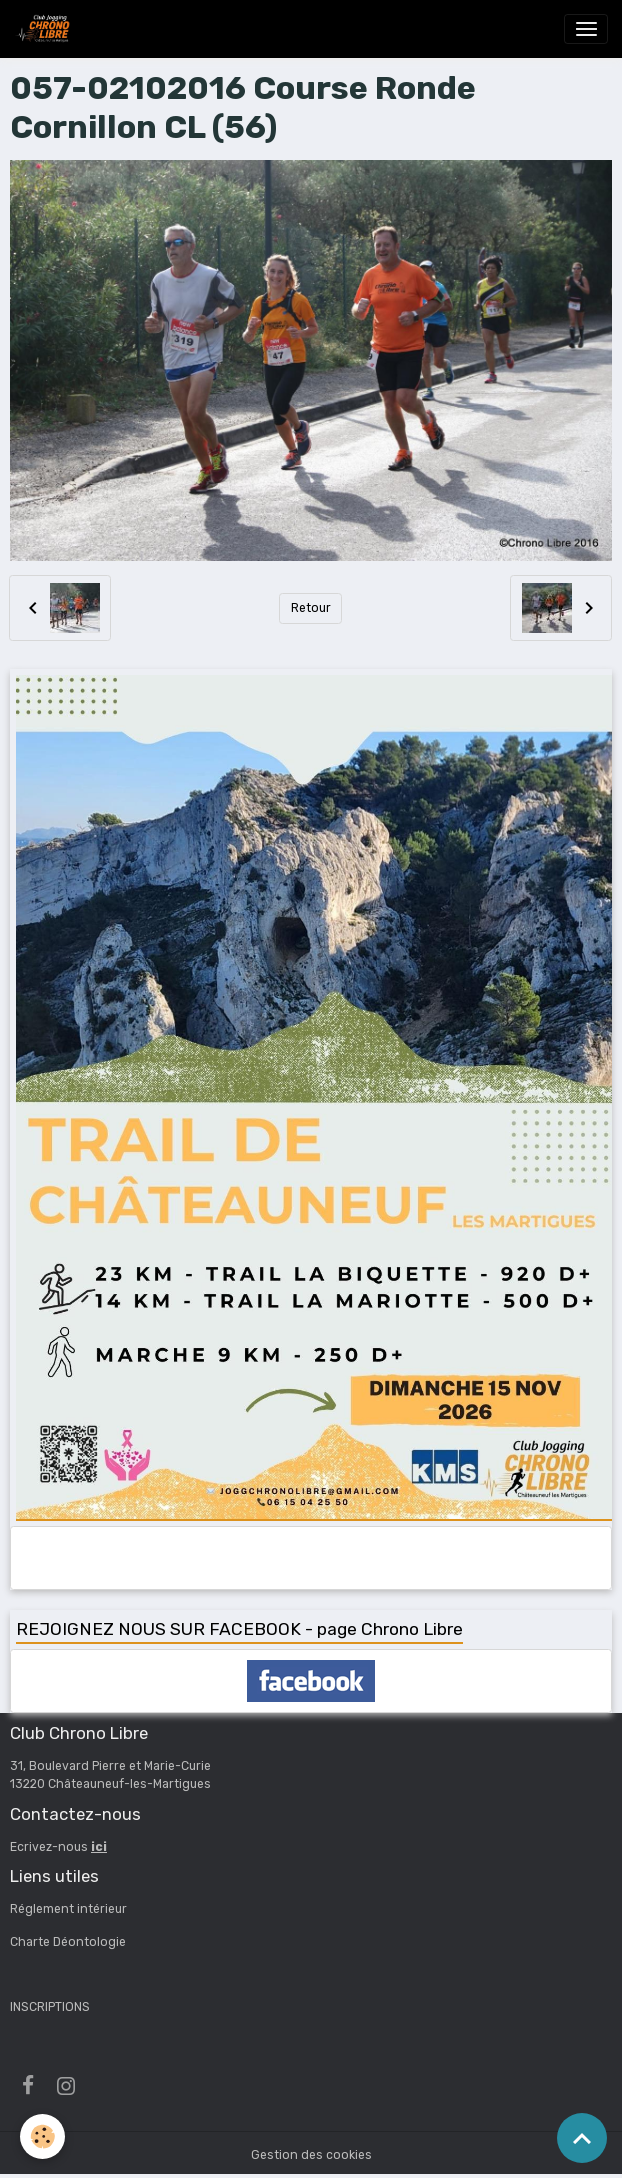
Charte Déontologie (68, 1942)
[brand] (46, 29)
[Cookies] (42, 2136)
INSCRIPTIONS (50, 2007)
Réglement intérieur (68, 1909)
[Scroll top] (582, 2138)
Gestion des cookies (311, 2155)
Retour (311, 608)
